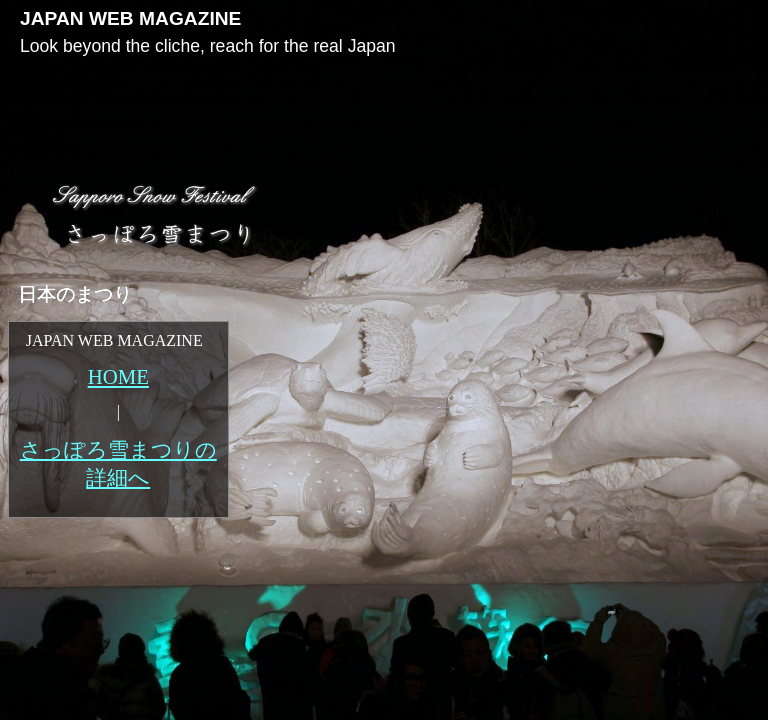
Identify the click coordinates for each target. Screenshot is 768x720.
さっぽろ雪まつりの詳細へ (118, 463)
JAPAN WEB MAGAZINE (130, 18)
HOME (118, 376)
